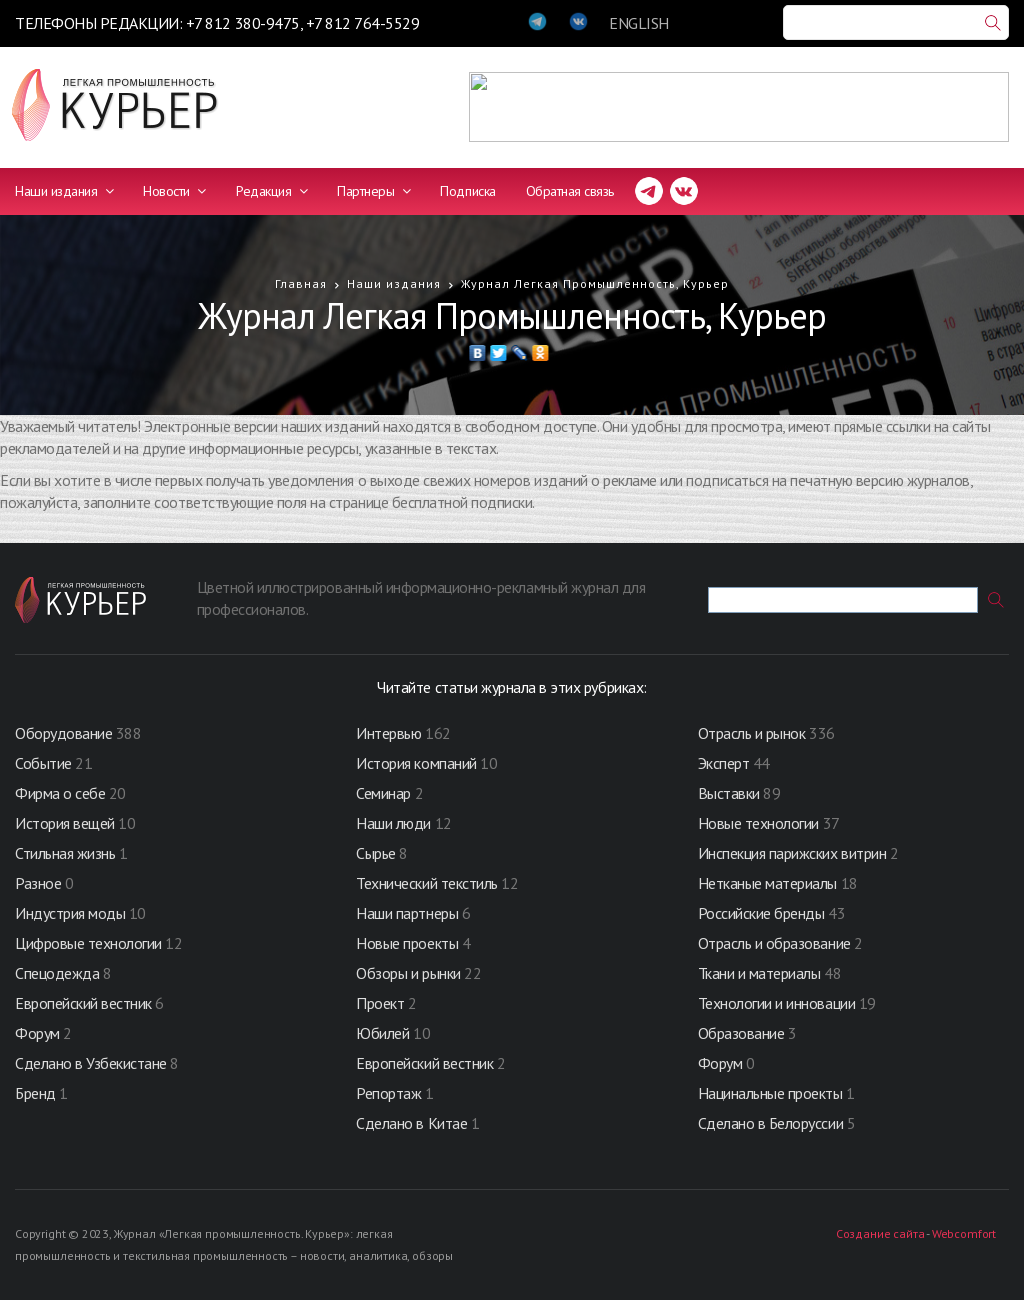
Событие (43, 763)
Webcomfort (964, 1233)
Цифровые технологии (90, 943)
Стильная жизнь (67, 853)
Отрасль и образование (774, 943)
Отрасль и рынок (753, 733)
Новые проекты (408, 943)
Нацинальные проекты (772, 1093)
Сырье (376, 853)
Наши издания (64, 191)
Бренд (35, 1093)
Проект (382, 1003)
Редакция (271, 191)
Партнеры (373, 191)
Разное (38, 883)
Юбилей (382, 1033)
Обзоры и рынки (410, 973)
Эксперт (724, 763)
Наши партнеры (407, 913)
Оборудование (63, 733)
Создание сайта (880, 1233)
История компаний (416, 763)
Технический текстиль (426, 883)
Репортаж (388, 1093)
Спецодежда (57, 973)
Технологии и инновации (778, 1003)
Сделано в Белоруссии (770, 1123)
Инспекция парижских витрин (792, 853)
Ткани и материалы (761, 973)
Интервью (388, 733)
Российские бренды (761, 913)
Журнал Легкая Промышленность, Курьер (595, 283)
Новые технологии (758, 823)
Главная (301, 283)
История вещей (65, 823)
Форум (37, 1033)
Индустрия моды (70, 913)
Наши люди (393, 823)
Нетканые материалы (767, 883)
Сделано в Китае (411, 1123)
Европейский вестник (85, 1003)
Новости (174, 191)
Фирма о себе (60, 793)
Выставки (729, 793)
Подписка (467, 191)
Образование (743, 1033)
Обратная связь (570, 191)
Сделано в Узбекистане (92, 1063)
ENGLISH (639, 23)
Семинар (383, 793)
